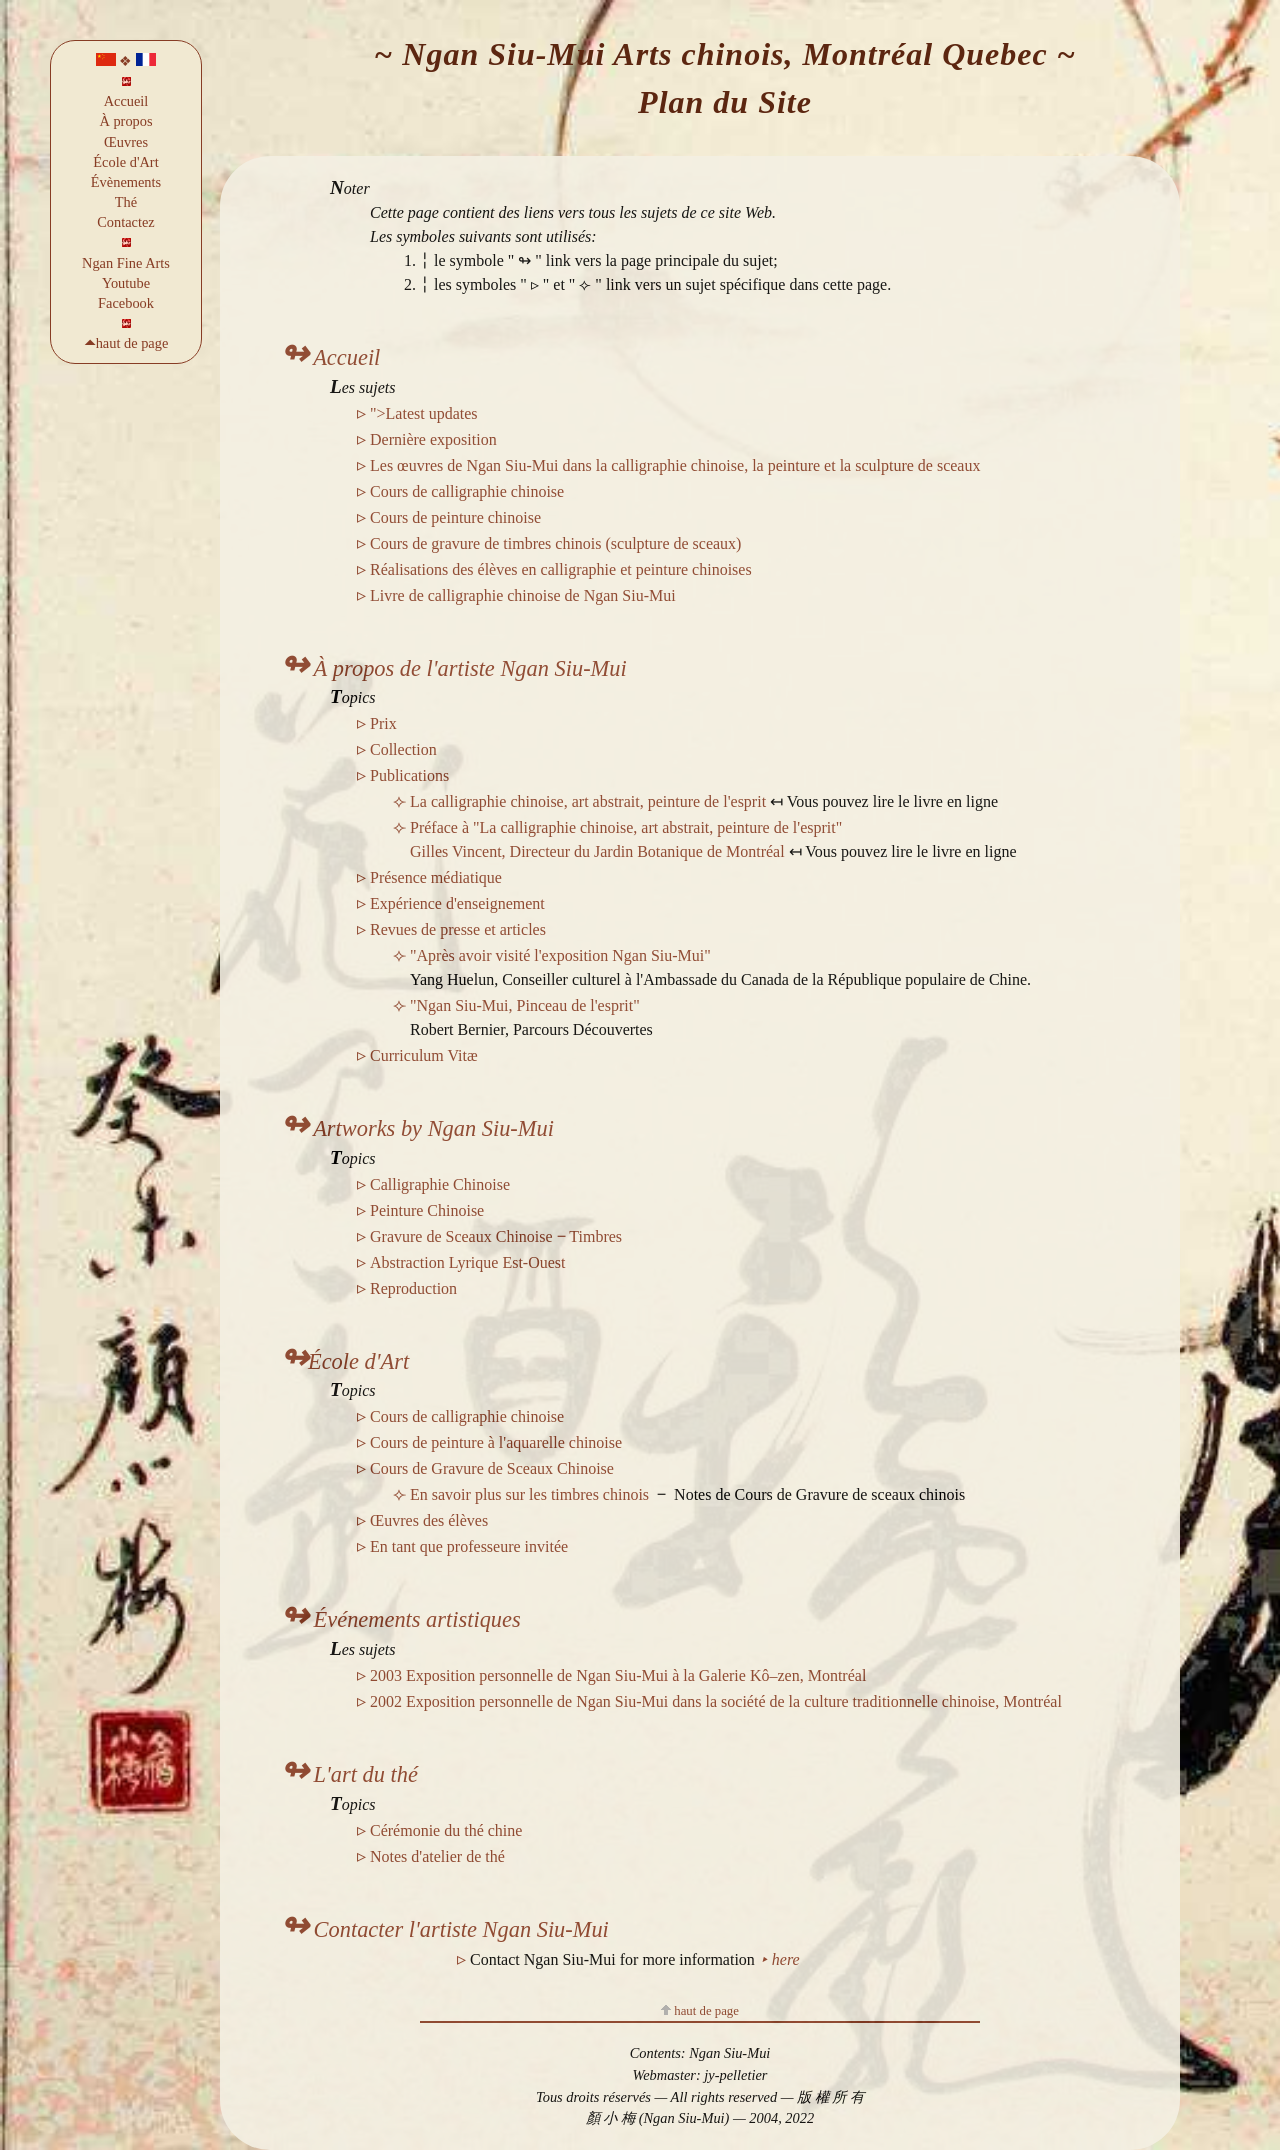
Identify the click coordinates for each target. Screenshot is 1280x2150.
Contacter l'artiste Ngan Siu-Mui (444, 1929)
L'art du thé (349, 1774)
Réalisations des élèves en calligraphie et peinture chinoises (561, 569)
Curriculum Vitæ (424, 1055)
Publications (409, 775)
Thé (126, 202)
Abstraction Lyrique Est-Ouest (468, 1262)
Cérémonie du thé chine (446, 1830)
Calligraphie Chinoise (440, 1184)
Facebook (126, 303)
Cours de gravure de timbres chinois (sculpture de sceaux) (555, 543)
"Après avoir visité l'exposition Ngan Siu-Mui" (560, 955)
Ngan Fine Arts (126, 263)
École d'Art (125, 162)
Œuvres (126, 142)
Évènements (126, 182)
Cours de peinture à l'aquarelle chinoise (496, 1442)
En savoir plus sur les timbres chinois (529, 1494)
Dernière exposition (433, 439)
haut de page (700, 2011)
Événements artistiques (400, 1619)
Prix (383, 723)
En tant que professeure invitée (469, 1546)
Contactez (126, 222)
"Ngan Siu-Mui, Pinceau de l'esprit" (525, 1005)
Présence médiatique (436, 877)
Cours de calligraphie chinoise (467, 491)
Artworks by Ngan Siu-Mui (417, 1128)
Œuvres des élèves (429, 1520)
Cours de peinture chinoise (455, 517)
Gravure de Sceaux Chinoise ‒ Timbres (496, 1236)
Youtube (126, 283)
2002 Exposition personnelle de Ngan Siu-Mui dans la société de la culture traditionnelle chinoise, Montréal (716, 1701)
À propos (125, 121)
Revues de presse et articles (458, 929)
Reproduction (413, 1288)
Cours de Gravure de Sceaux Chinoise (492, 1468)
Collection (403, 749)
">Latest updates (424, 413)
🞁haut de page (126, 343)
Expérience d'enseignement (457, 903)
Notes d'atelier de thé (437, 1856)
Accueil (126, 101)
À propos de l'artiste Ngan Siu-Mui (453, 668)
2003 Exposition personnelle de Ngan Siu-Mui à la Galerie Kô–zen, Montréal (618, 1675)
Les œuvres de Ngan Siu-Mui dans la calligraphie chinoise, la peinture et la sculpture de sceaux (675, 465)
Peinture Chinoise (427, 1210)
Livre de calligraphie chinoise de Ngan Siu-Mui (523, 595)
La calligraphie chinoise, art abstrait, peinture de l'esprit (590, 801)
